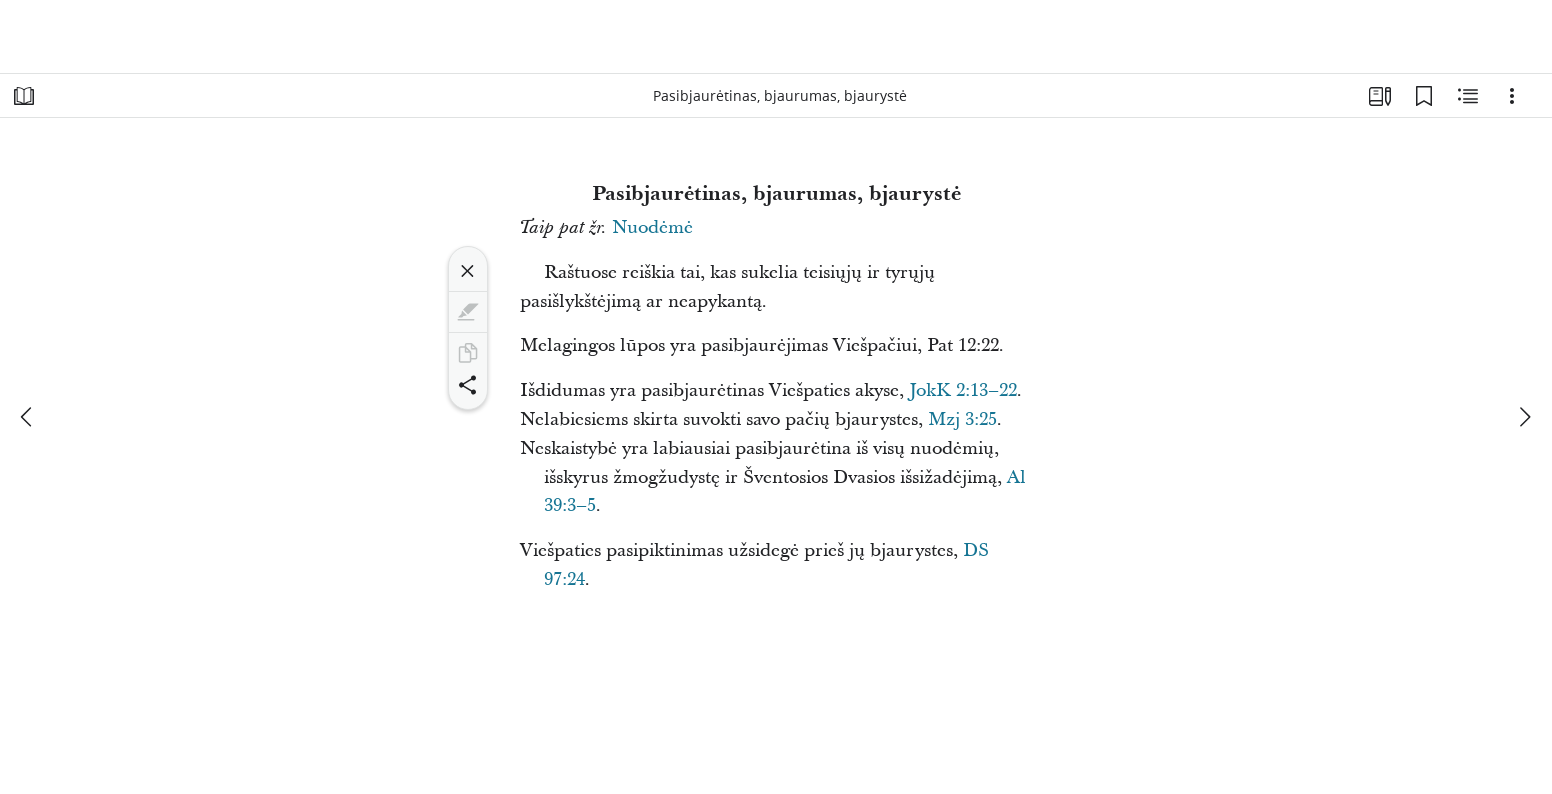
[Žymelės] (1424, 96)
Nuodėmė (652, 227)
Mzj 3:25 (962, 419)
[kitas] (1524, 417)
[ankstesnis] (28, 417)
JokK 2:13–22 (963, 390)
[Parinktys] (1512, 96)
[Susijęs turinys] (1468, 96)
